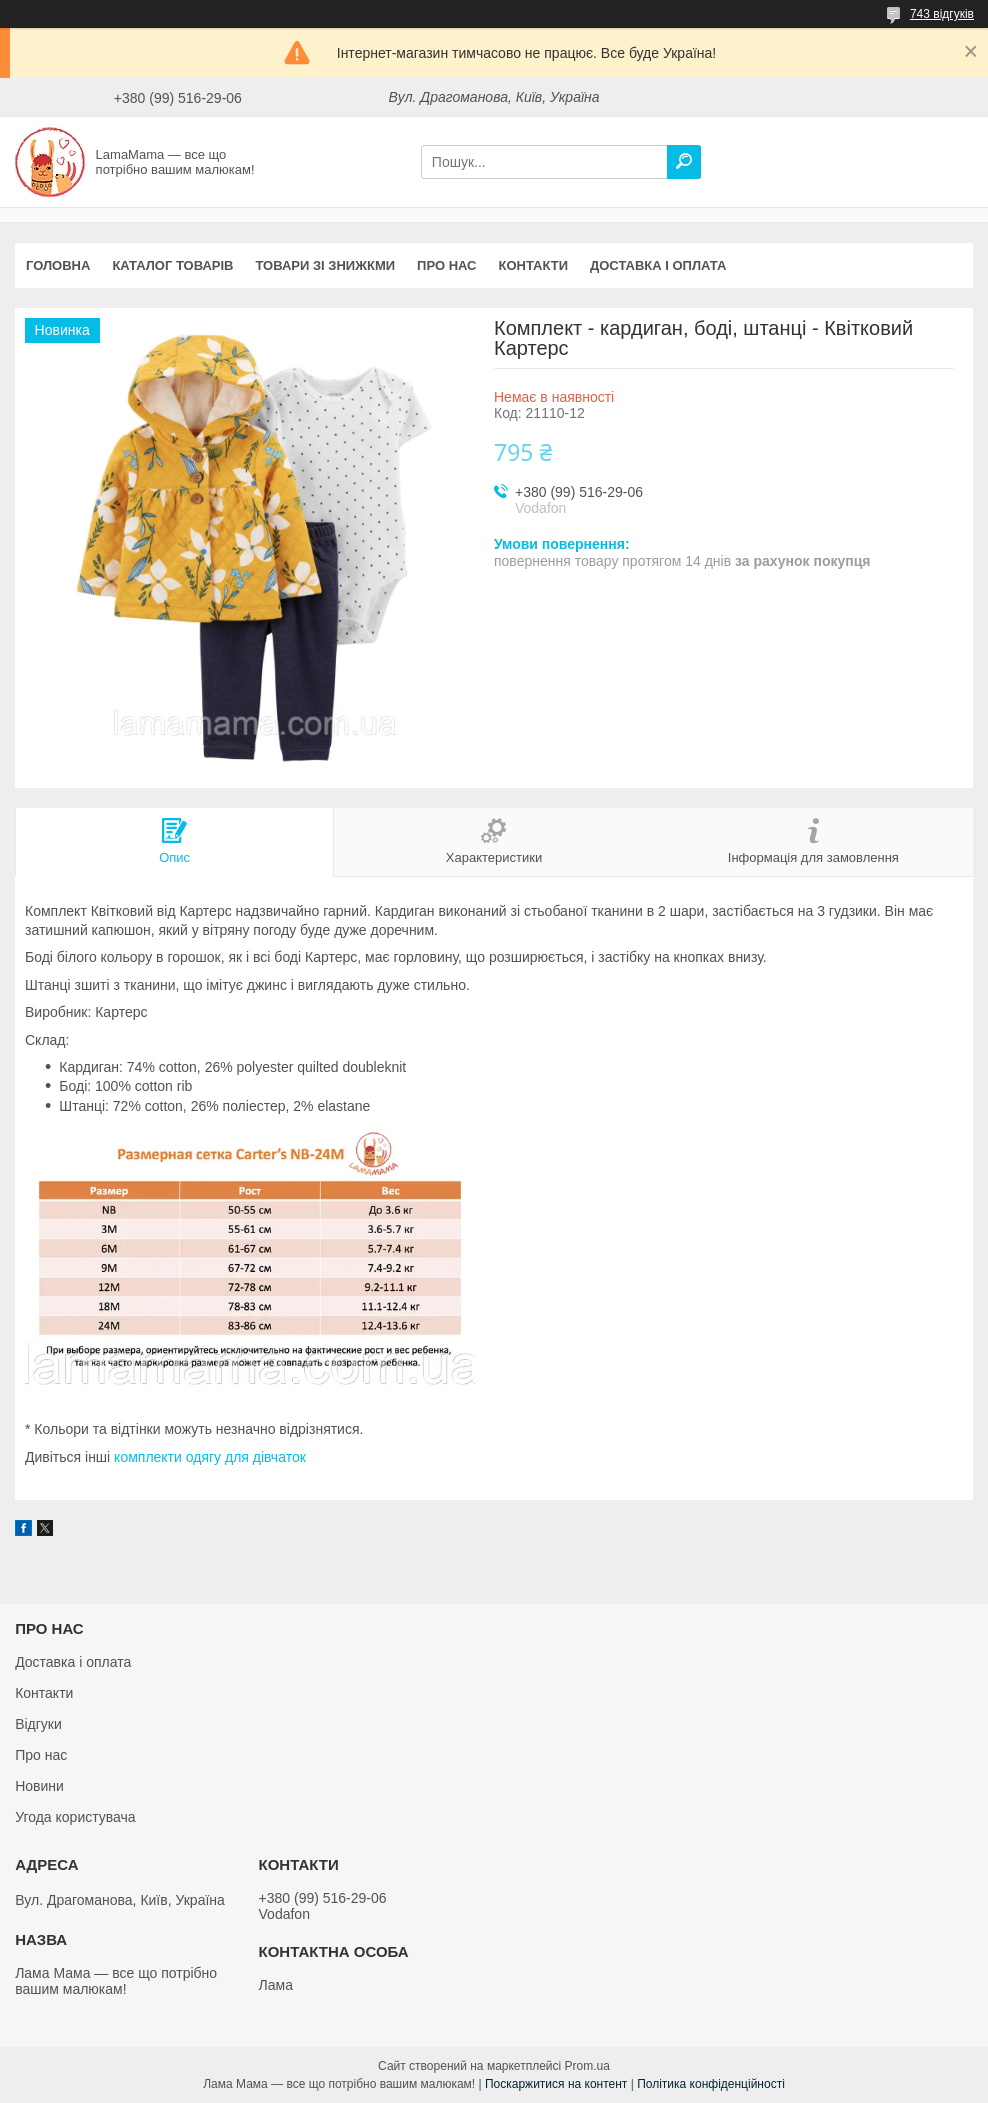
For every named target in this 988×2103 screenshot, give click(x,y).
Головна (58, 265)
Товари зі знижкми (325, 265)
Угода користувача (75, 1817)
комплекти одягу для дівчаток (210, 1457)
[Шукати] (684, 162)
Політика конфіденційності (711, 2084)
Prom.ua (587, 2066)
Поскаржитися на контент (556, 2084)
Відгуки (38, 1724)
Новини (39, 1786)
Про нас (446, 265)
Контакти (534, 265)
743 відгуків (942, 14)
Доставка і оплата (658, 265)
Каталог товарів (172, 265)
